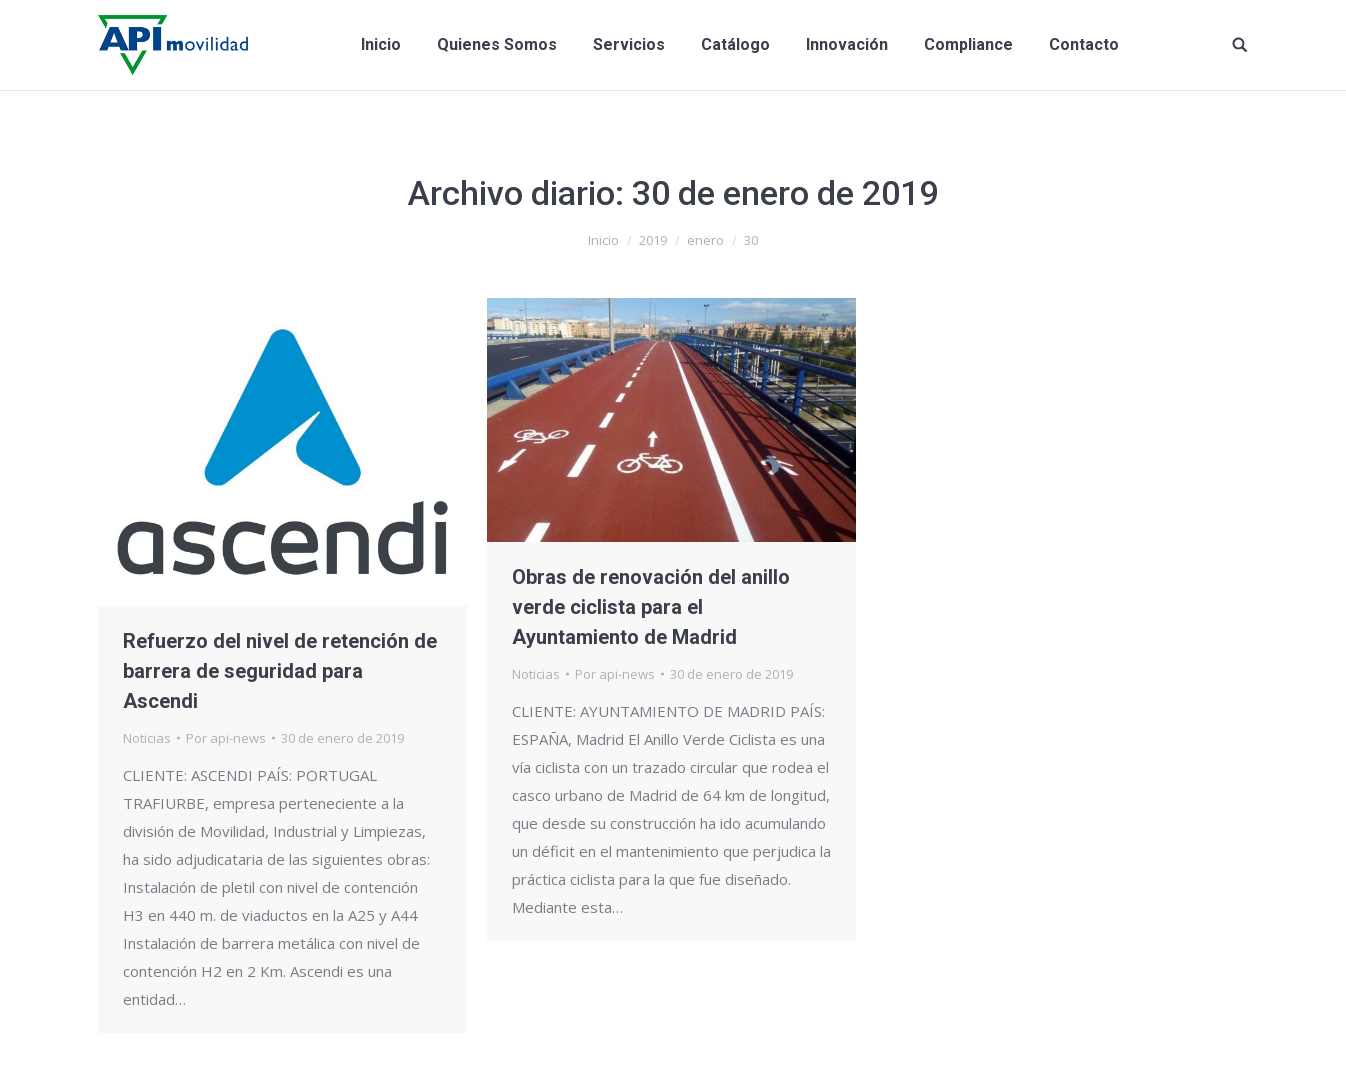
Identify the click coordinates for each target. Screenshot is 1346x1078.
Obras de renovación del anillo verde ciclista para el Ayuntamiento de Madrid (651, 607)
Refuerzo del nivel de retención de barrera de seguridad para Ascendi (280, 671)
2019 (653, 240)
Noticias (147, 738)
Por (226, 738)
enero (705, 240)
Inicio (603, 240)
